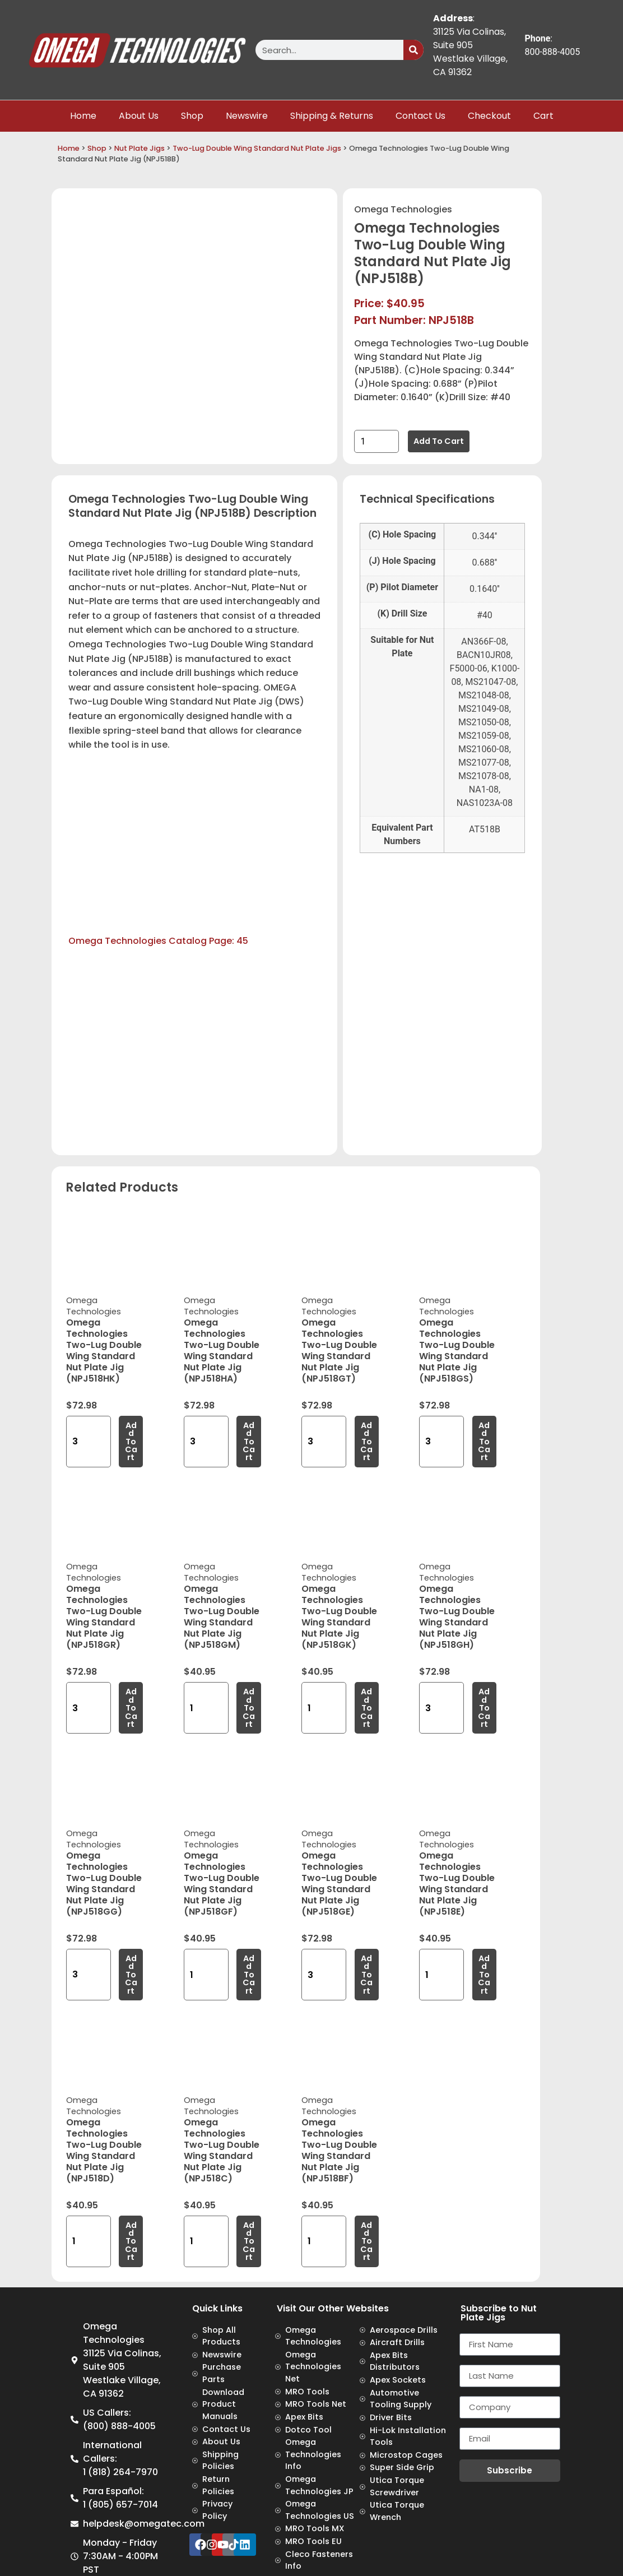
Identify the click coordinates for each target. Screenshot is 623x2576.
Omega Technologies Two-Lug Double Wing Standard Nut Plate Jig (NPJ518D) (104, 2150)
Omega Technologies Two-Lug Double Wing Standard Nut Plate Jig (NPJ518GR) (104, 1616)
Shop (192, 115)
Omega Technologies (403, 209)
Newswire (247, 115)
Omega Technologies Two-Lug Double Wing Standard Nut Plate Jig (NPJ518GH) (457, 1616)
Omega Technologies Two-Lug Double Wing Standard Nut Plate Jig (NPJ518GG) (104, 1883)
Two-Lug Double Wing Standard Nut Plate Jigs (257, 148)
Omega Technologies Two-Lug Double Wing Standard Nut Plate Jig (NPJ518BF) (339, 2150)
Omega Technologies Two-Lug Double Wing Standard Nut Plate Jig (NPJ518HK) (104, 1350)
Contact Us (420, 115)
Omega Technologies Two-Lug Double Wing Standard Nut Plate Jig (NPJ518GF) (221, 1883)
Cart (543, 115)
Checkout (489, 115)
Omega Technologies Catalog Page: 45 (158, 940)
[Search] (413, 50)
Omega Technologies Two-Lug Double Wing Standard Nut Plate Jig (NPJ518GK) (339, 1616)
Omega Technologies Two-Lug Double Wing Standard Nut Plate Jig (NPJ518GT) (339, 1350)
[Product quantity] (376, 441)
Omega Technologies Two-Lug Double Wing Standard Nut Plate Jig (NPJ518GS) (457, 1350)
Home (83, 115)
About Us (139, 115)
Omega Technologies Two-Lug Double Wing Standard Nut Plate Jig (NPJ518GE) (339, 1883)
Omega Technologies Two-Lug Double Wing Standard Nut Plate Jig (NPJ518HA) (221, 1350)
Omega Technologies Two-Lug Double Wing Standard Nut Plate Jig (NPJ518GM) (221, 1616)
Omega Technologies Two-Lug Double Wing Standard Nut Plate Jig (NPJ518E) (457, 1883)
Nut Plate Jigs (139, 148)
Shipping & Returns (331, 115)
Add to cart (438, 441)
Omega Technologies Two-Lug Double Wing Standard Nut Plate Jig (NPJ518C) (221, 2150)
